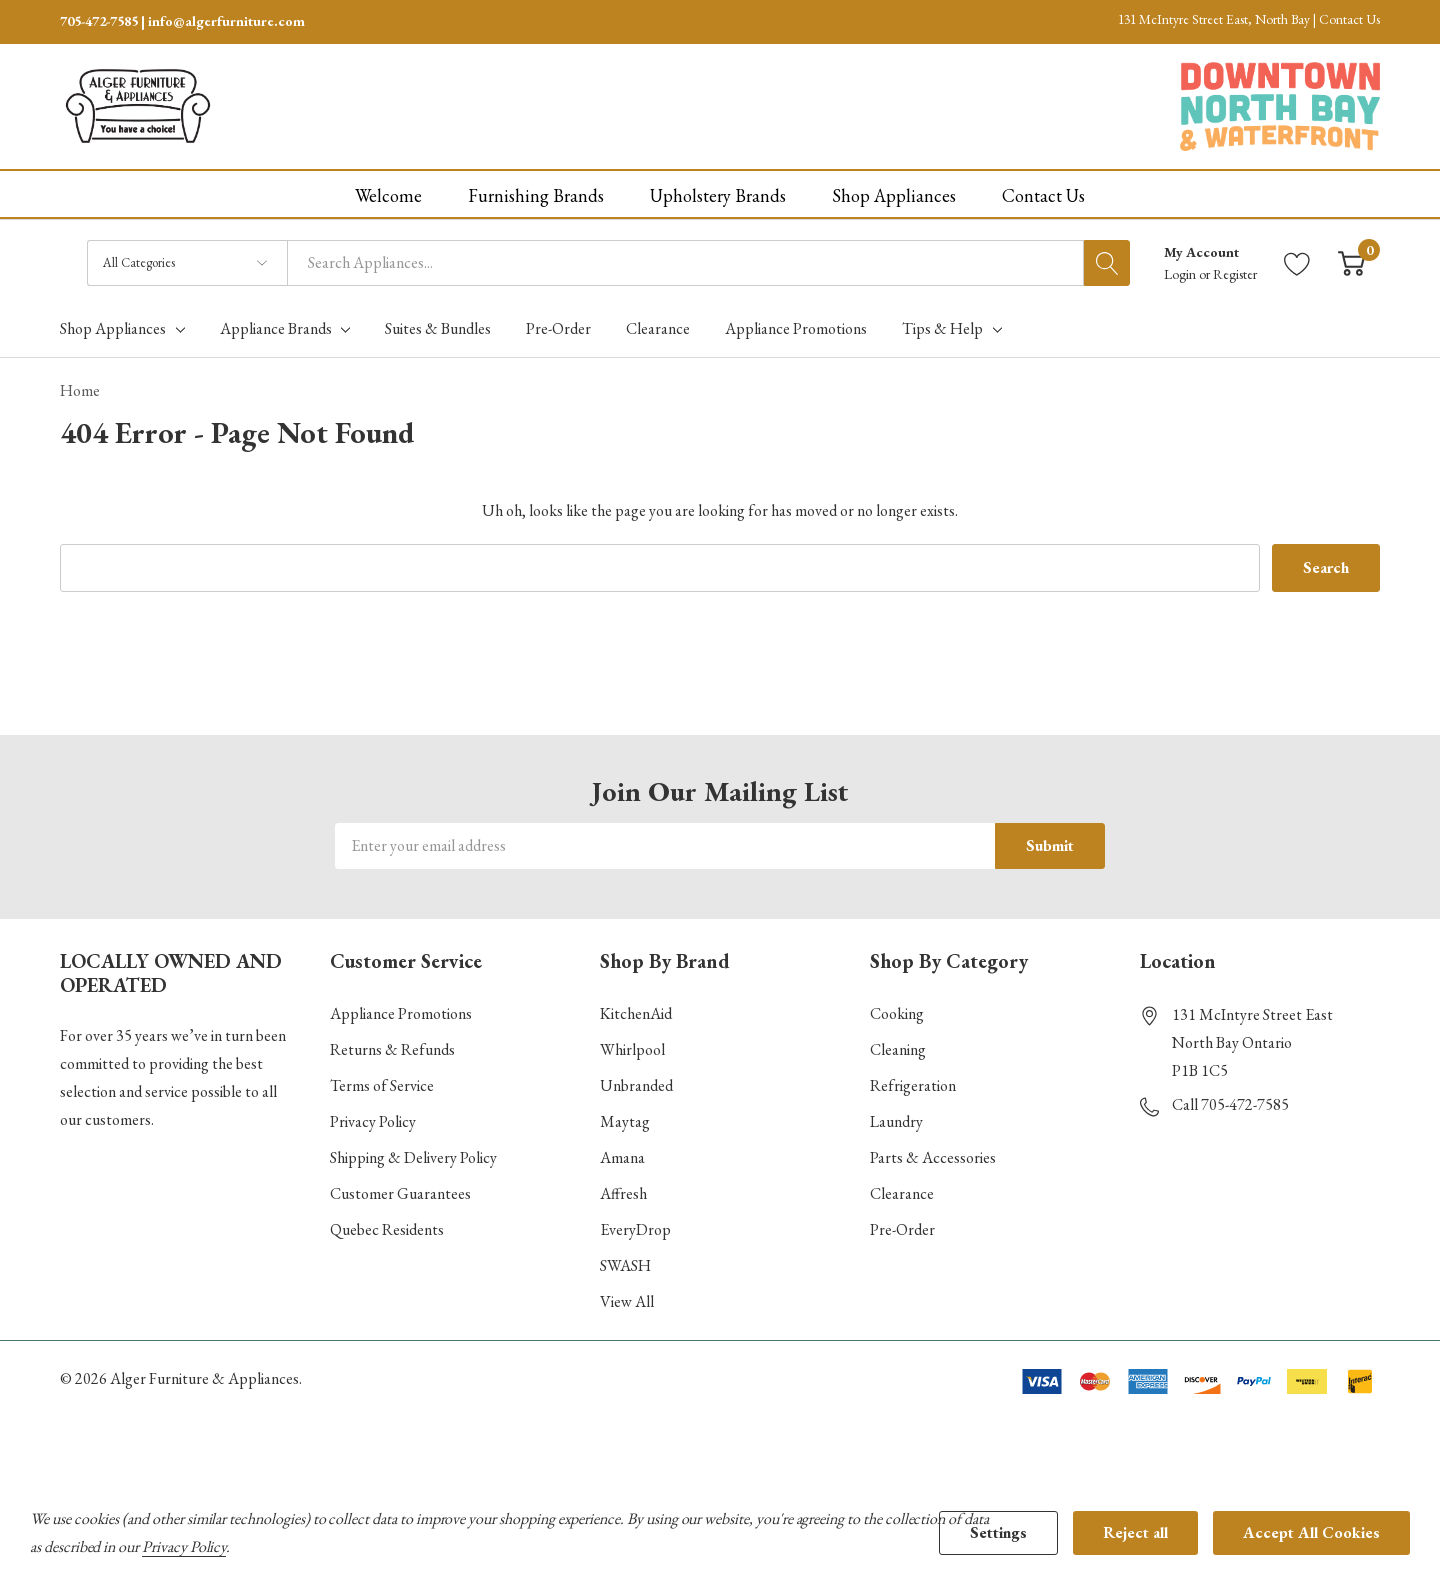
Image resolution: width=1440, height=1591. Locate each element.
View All (627, 1300)
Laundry (896, 1120)
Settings (998, 1532)
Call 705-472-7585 (1230, 1103)
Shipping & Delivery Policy (413, 1156)
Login (1181, 272)
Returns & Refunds (392, 1048)
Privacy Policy (373, 1120)
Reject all (1135, 1532)
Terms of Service (382, 1084)
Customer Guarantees (400, 1192)
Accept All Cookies (1311, 1532)
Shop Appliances (113, 327)
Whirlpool (632, 1048)
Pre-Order (902, 1228)
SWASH (625, 1264)
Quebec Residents (387, 1228)
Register (1235, 272)
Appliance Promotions (401, 1012)
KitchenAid (636, 1012)
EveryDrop (635, 1228)
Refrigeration (913, 1084)
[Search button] (1107, 261)
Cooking (897, 1012)
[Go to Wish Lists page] (1297, 261)
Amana (622, 1156)
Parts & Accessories (933, 1156)
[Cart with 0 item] (1351, 261)
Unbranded (636, 1084)
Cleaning (898, 1048)
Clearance (902, 1192)
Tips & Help (942, 327)
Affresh (623, 1192)
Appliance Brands (276, 327)
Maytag (625, 1120)
